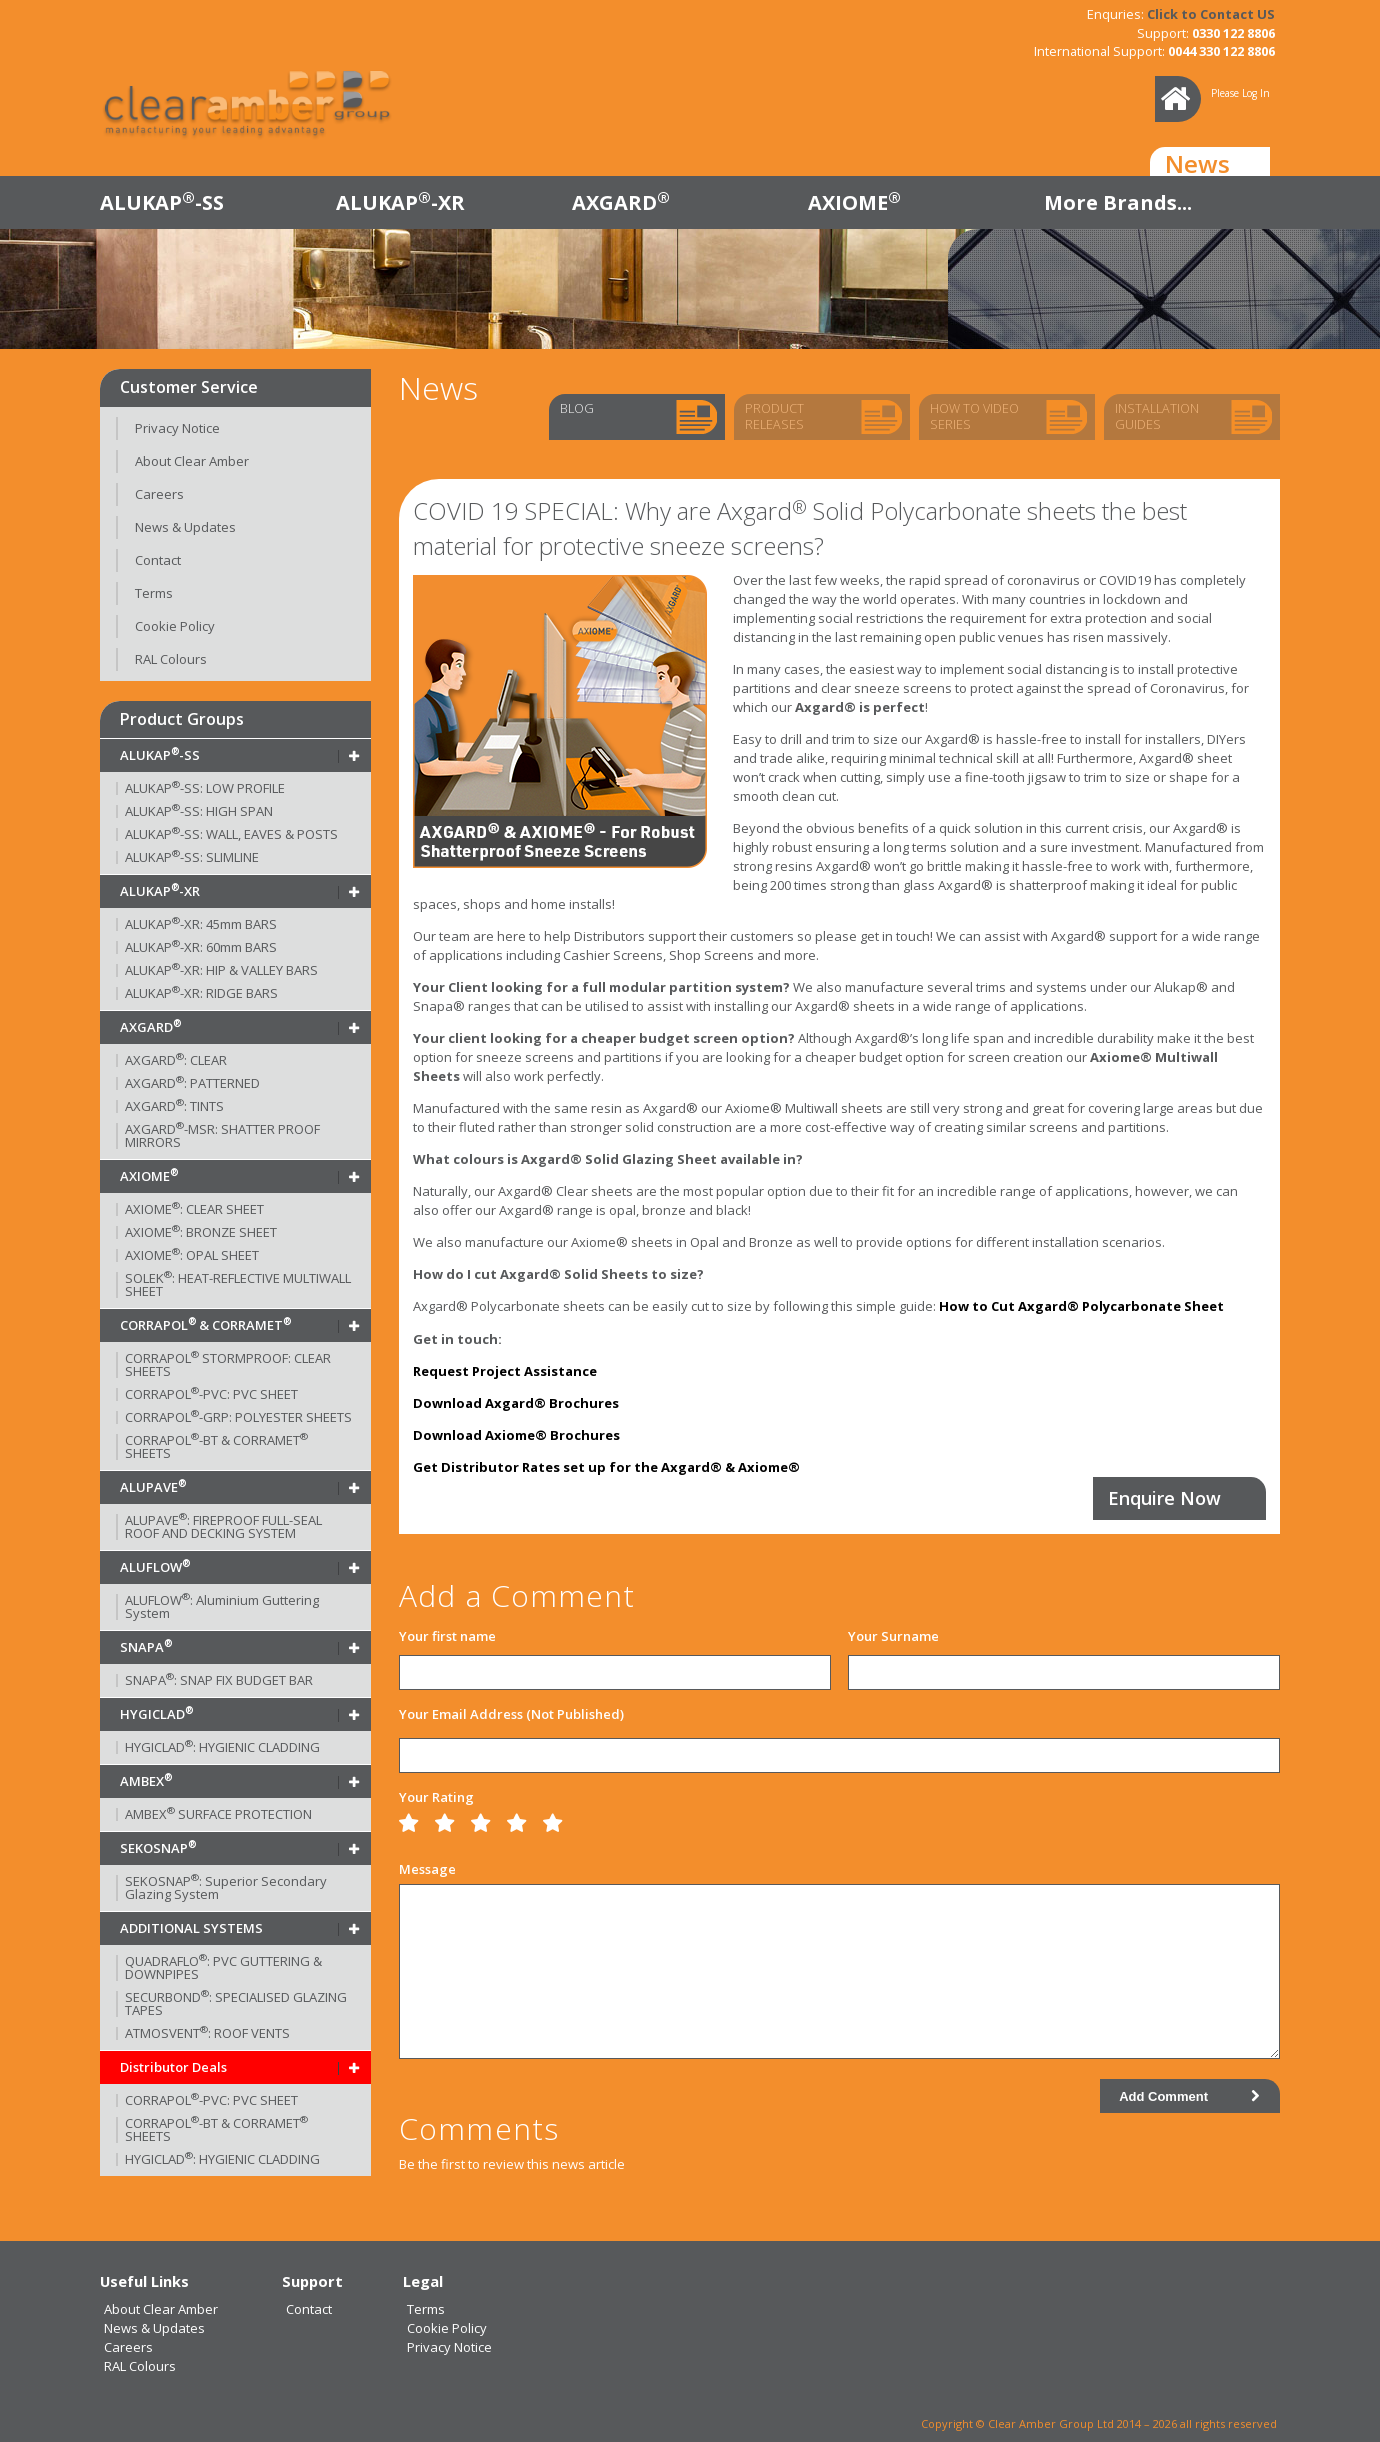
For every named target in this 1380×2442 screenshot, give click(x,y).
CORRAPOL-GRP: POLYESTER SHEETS (238, 1417)
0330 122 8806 (1233, 33)
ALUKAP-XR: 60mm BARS (201, 947)
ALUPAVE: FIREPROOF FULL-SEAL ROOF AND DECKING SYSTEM (223, 1526)
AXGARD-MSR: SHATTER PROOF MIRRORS (222, 1135)
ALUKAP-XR (400, 202)
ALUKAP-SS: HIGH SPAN (199, 811)
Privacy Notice (177, 428)
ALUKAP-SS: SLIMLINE (192, 857)
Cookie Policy (175, 626)
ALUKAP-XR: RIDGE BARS (201, 993)
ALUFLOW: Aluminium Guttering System (222, 1606)
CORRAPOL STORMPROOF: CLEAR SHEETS (228, 1364)
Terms (154, 593)
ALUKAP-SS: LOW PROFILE (205, 788)
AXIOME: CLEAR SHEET (194, 1209)
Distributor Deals (173, 2067)
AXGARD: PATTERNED (192, 1083)
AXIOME (854, 202)
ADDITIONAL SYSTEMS (191, 1928)
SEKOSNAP (158, 1848)
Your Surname (893, 1636)
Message (427, 1869)
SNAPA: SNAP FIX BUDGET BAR (219, 1680)
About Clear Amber (192, 461)
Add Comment (1189, 2096)
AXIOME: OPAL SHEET (192, 1255)
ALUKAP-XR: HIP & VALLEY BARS (221, 970)
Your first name (447, 1636)
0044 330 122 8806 (1221, 51)
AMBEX (146, 1781)
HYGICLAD (156, 1714)
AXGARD (621, 202)
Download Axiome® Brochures (516, 1435)
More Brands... (1118, 202)
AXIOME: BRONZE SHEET (201, 1232)
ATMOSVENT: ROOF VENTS (207, 2033)
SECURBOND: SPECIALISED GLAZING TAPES (236, 2003)
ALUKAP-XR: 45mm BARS (201, 924)
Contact (158, 560)
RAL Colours (171, 659)
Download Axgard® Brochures (516, 1403)
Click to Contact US (1211, 14)
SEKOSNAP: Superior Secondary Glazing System (226, 1887)
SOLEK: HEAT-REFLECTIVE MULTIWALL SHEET (238, 1284)
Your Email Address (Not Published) (511, 1714)
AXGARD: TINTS (174, 1106)
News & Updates (185, 527)
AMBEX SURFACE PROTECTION (218, 1814)
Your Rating (436, 1797)
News (1197, 163)
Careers (159, 494)
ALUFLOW (155, 1567)
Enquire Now (1164, 1498)
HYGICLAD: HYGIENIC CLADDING (222, 1747)
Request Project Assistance (505, 1371)
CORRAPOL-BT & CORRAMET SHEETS (216, 1446)
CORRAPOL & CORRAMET (205, 1325)
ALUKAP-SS (162, 202)
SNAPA (146, 1647)
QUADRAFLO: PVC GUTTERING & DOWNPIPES (223, 1967)
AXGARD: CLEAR (176, 1060)
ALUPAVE (153, 1487)
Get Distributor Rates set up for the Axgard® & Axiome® (606, 1467)
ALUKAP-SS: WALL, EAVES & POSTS (231, 834)
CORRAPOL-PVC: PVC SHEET (211, 1394)
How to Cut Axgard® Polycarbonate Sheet (1081, 1306)
